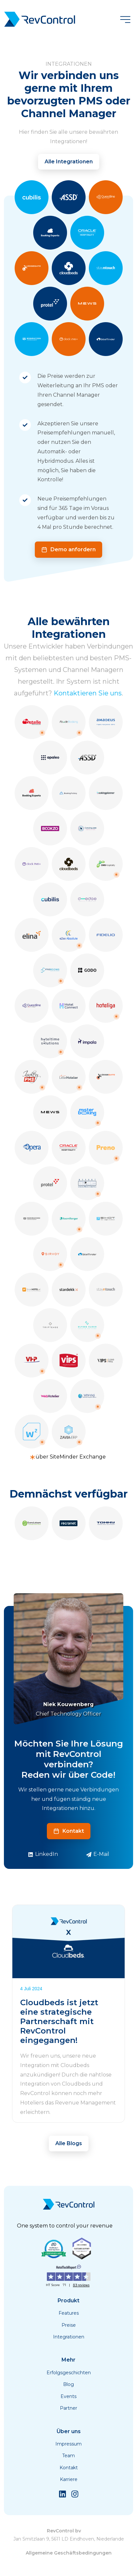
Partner (68, 2408)
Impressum (68, 2444)
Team (68, 2456)
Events (68, 2396)
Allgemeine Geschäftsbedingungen (69, 2553)
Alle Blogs (68, 2143)
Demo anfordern (68, 549)
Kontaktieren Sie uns (88, 693)
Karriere (68, 2479)
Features (69, 2313)
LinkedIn (43, 1854)
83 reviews (81, 2285)
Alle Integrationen (69, 161)
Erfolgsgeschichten (69, 2373)
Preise (69, 2325)
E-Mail (97, 1854)
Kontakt (68, 1831)
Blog (68, 2384)
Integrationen (68, 2337)
